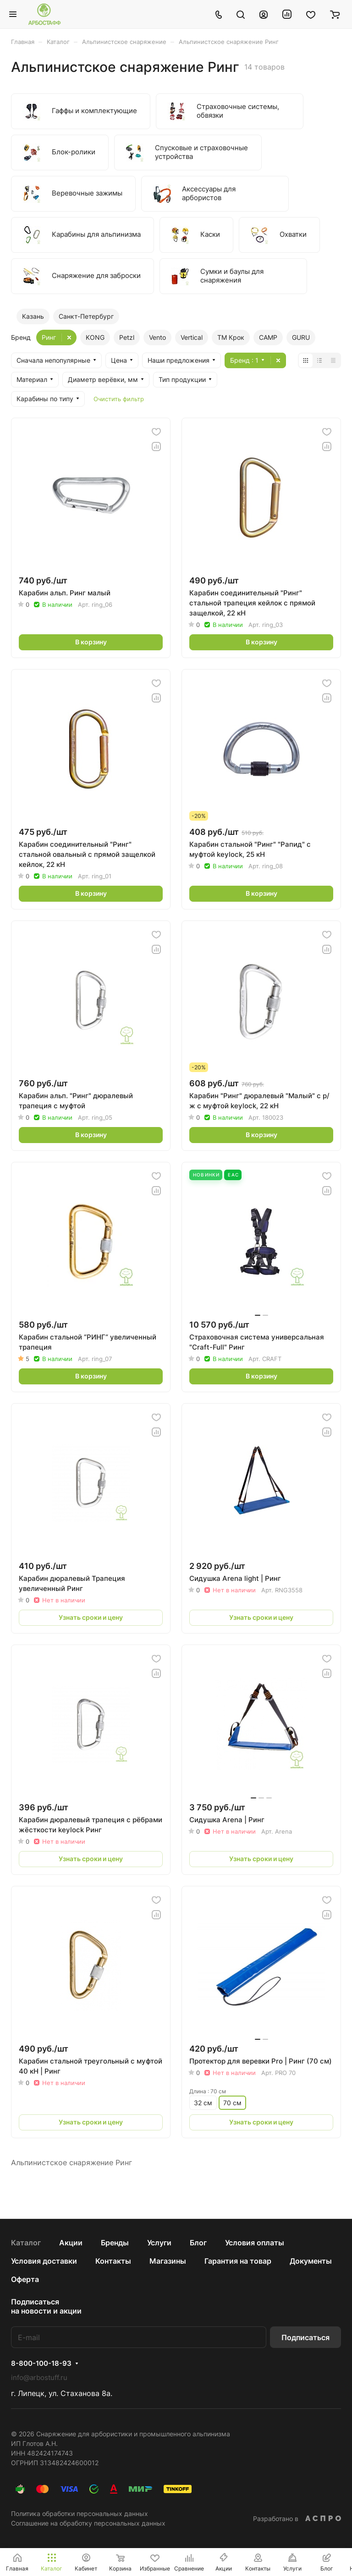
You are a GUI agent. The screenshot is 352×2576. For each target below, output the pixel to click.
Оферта (25, 2279)
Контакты (113, 2261)
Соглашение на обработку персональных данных (88, 2523)
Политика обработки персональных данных (79, 2513)
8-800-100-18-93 (41, 2363)
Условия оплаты (254, 2242)
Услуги (159, 2242)
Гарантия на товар (237, 2261)
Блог (198, 2242)
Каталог (26, 2242)
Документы (311, 2261)
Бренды (115, 2242)
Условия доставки (44, 2261)
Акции (70, 2242)
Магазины (167, 2261)
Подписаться (305, 2337)
